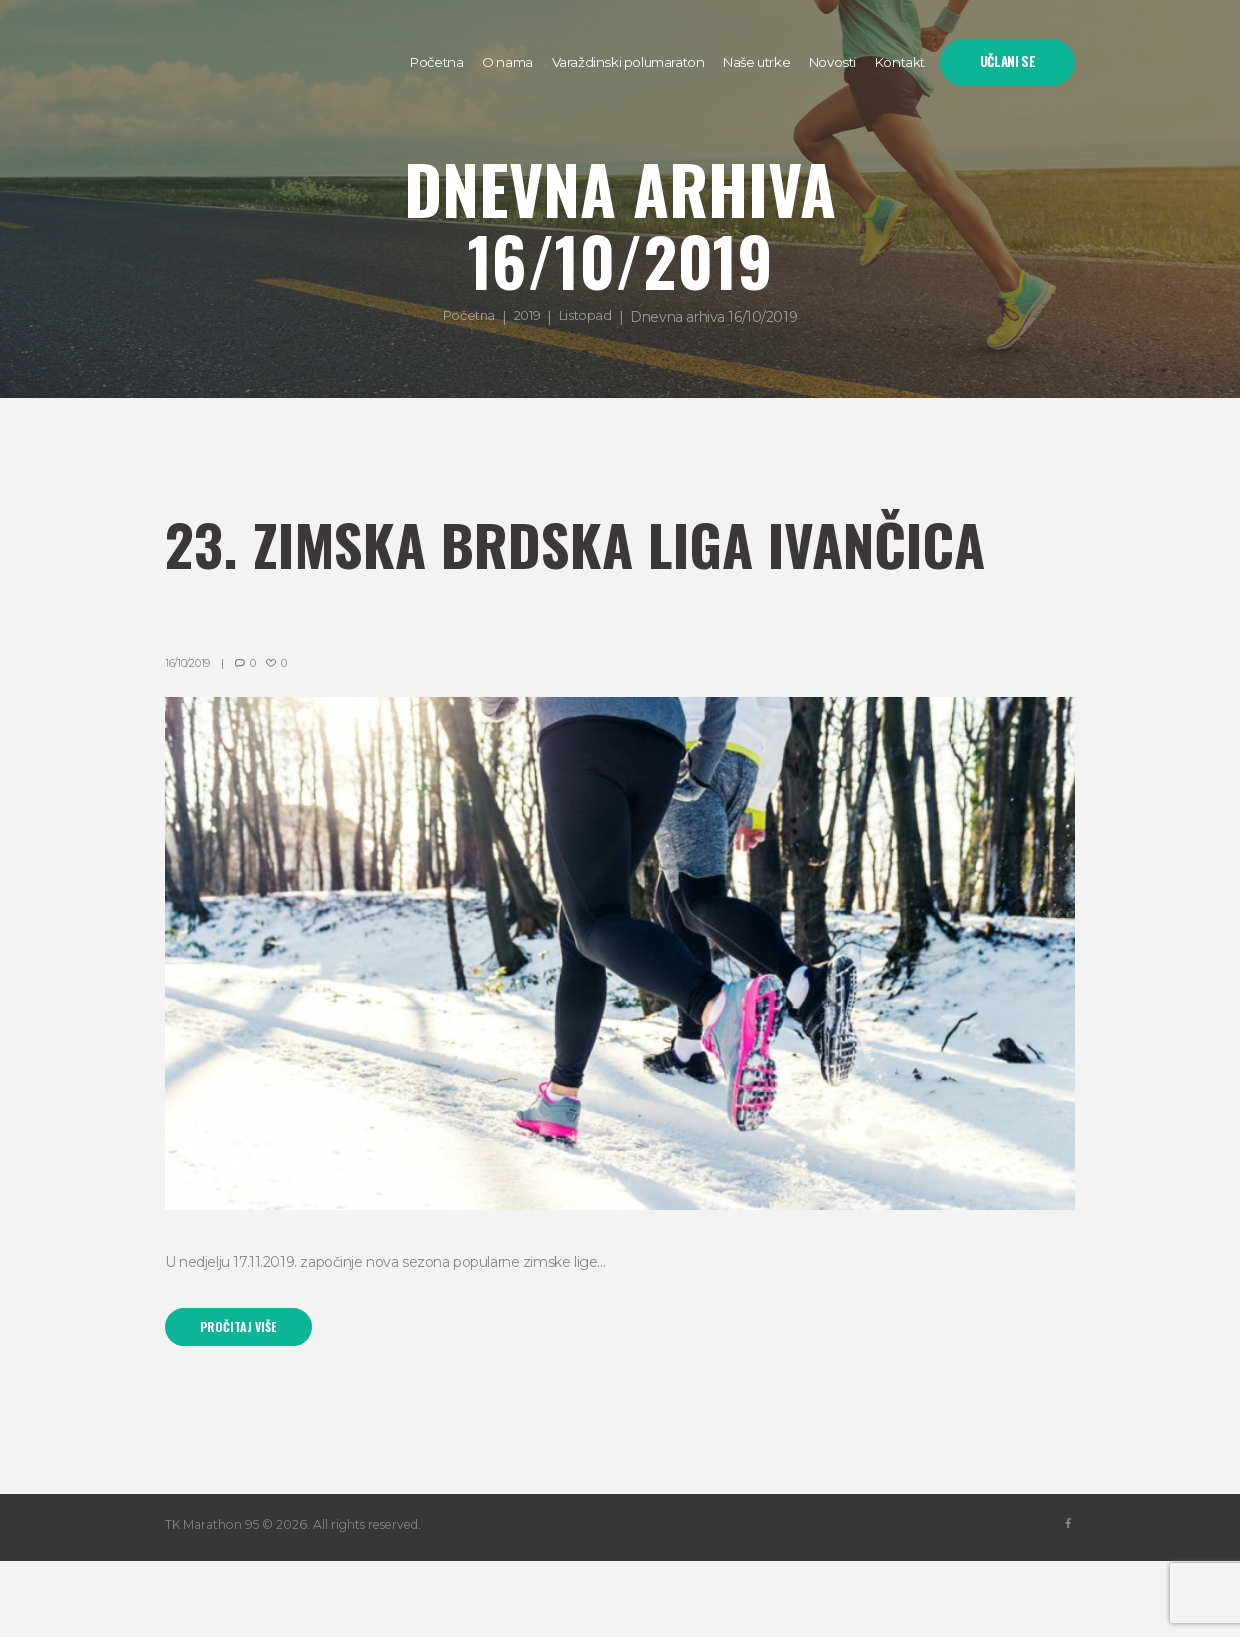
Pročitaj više (244, 1401)
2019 (527, 317)
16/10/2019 (189, 735)
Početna (464, 317)
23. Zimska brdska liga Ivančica (504, 575)
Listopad (590, 317)
